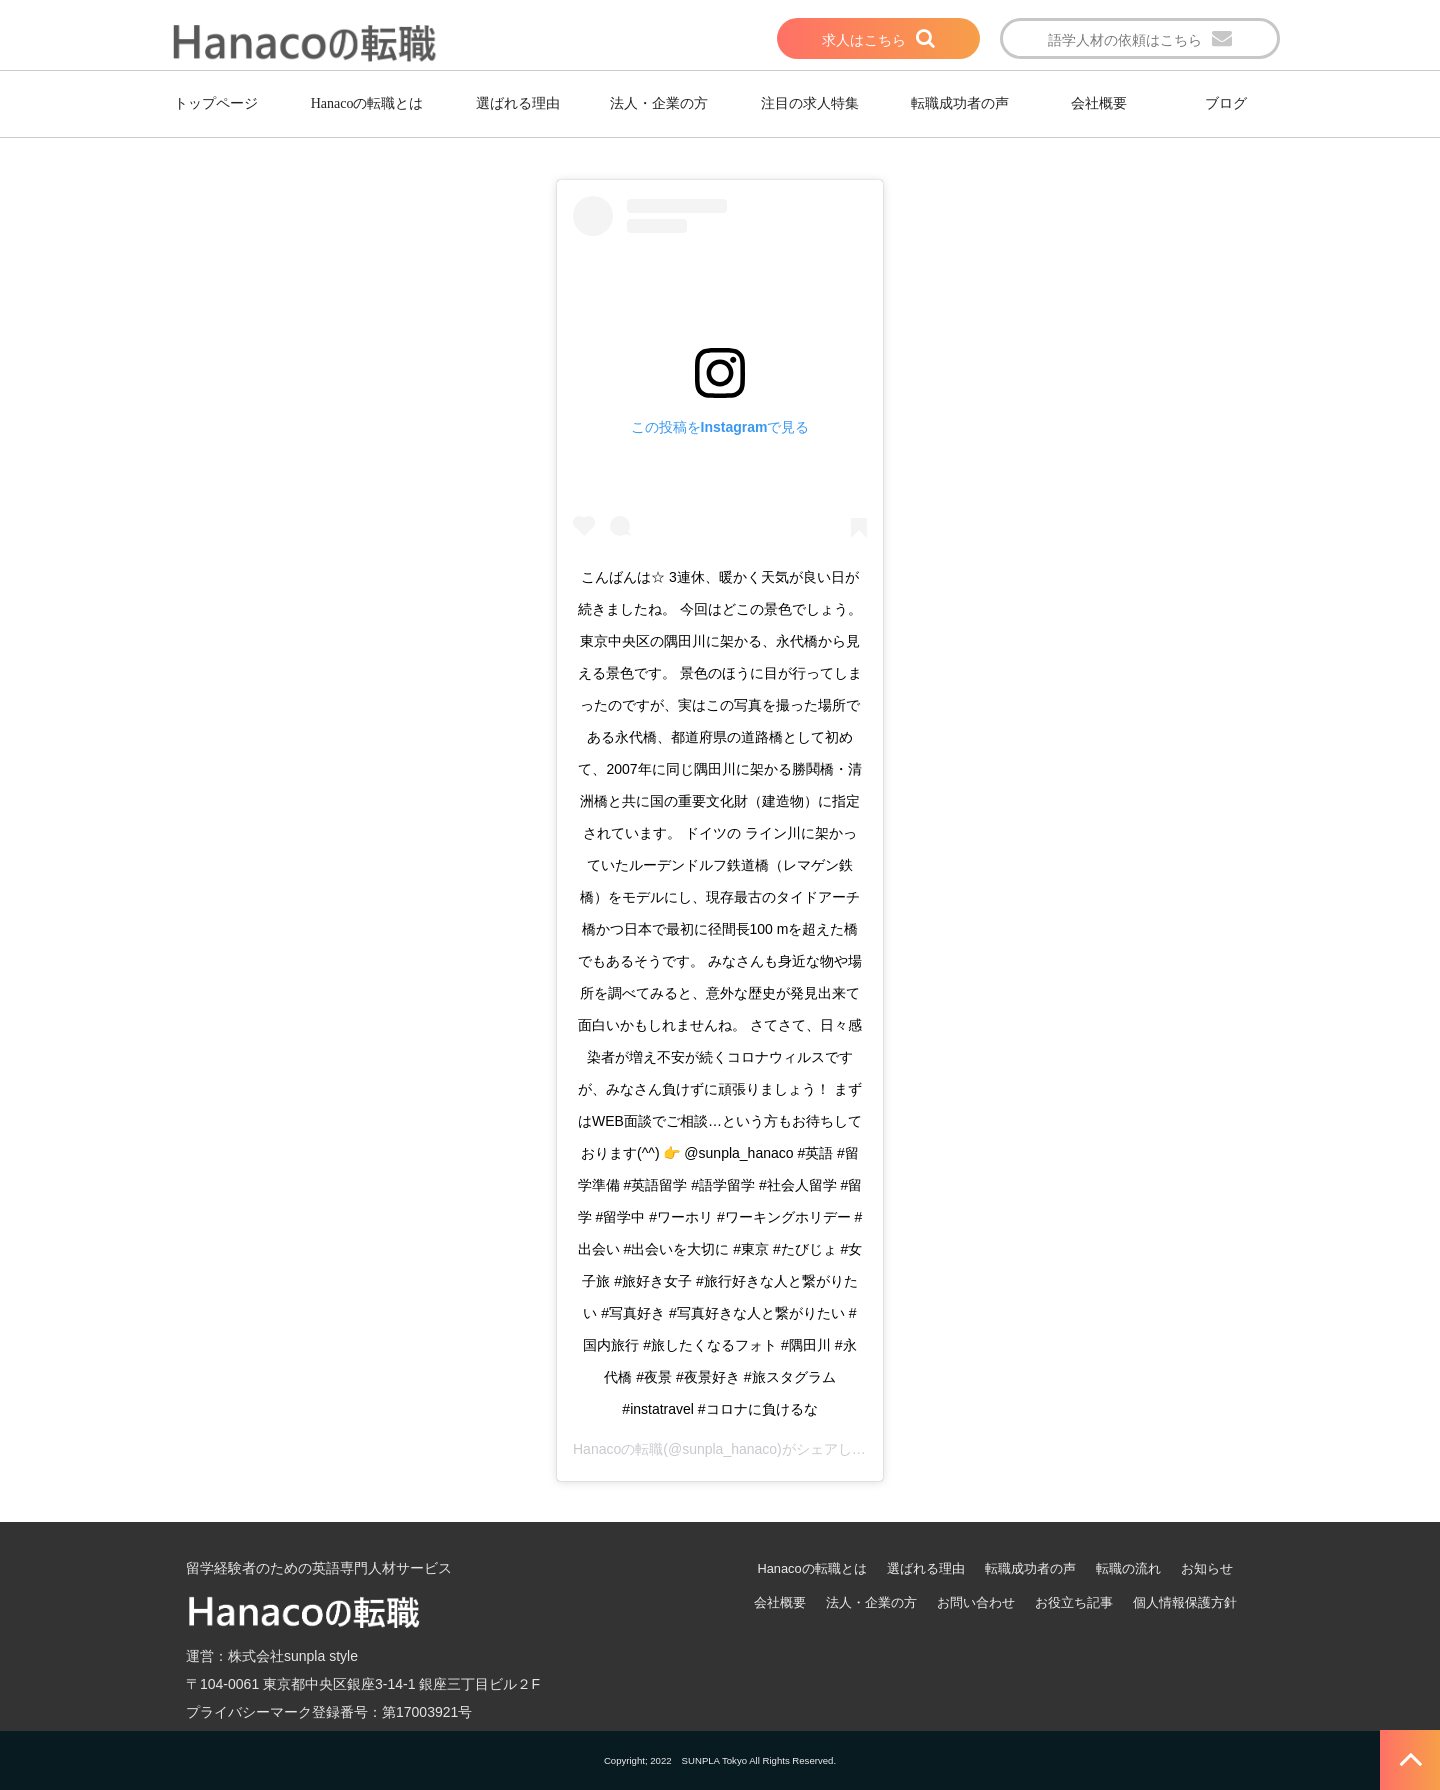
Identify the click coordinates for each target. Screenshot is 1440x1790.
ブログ (1226, 103)
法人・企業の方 (659, 103)
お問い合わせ (976, 1602)
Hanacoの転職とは (367, 103)
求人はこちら (864, 40)
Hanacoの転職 (618, 1449)
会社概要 (1099, 103)
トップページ (216, 103)
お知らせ (1207, 1568)
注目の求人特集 (810, 103)
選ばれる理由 (518, 103)
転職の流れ (1128, 1568)
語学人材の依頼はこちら (1125, 40)
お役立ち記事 (1074, 1602)
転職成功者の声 (960, 103)
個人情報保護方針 (1185, 1602)
